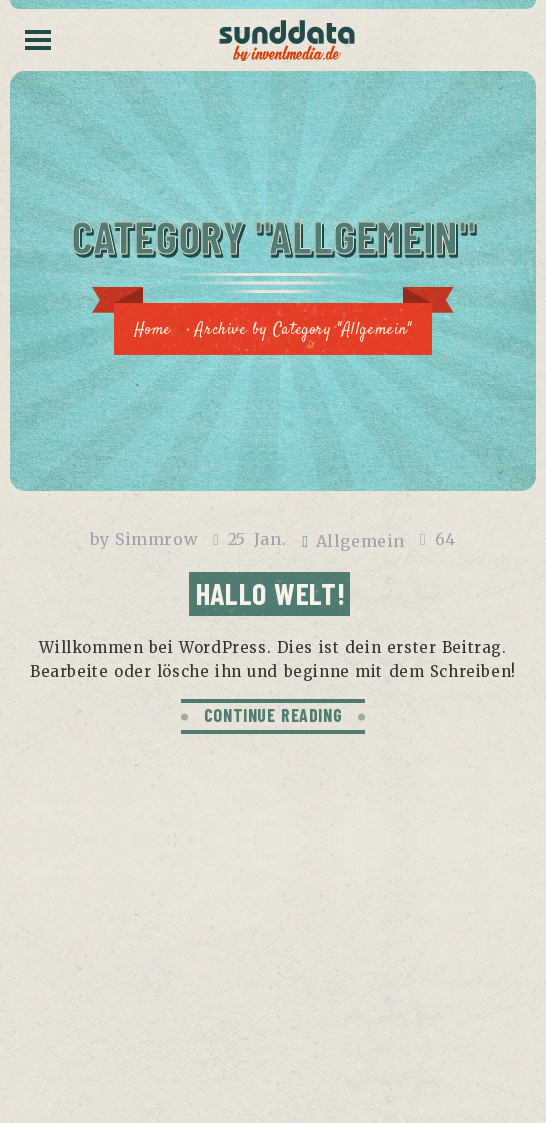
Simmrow (156, 539)
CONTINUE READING (273, 715)
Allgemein (360, 541)
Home (152, 330)
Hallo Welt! (271, 593)
